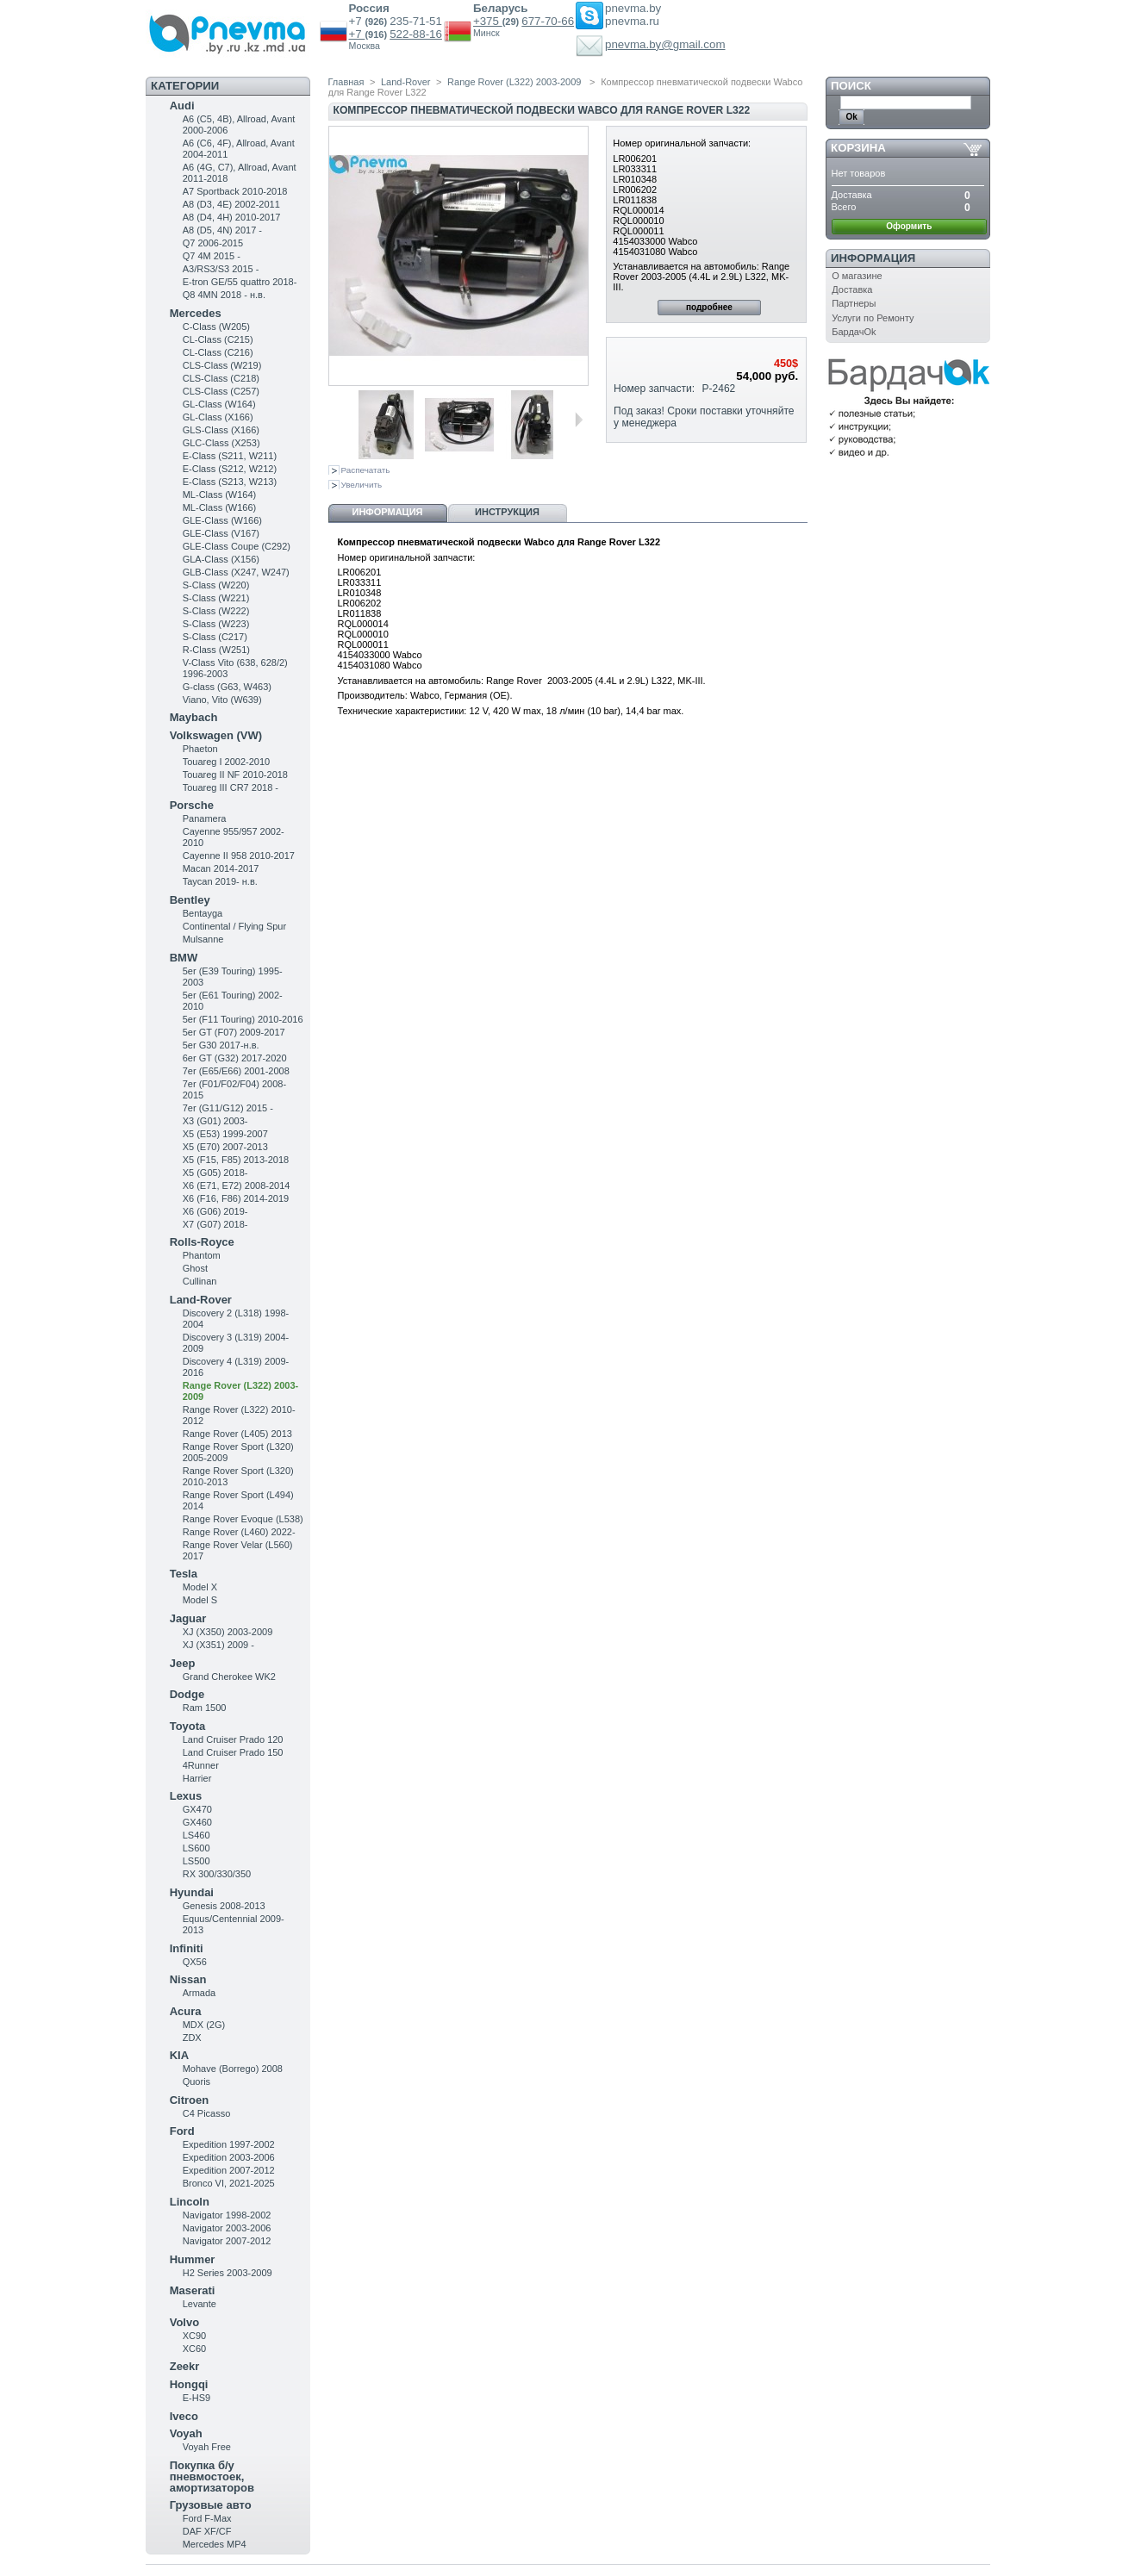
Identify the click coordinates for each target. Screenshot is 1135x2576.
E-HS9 (196, 2397)
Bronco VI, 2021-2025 (229, 2183)
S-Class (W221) (216, 598)
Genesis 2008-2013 (224, 1906)
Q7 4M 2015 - (211, 256)
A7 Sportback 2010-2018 (235, 191)
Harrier (197, 1778)
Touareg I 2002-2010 (227, 761)
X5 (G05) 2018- (215, 1172)
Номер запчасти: (654, 389)
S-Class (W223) (216, 624)
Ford (182, 2131)
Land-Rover (201, 1299)
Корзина (858, 147)
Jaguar (188, 1618)
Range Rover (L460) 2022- (239, 1532)
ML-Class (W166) (220, 507)
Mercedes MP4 (214, 2544)
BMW (184, 957)
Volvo (184, 2322)
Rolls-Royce (202, 1241)
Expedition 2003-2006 (229, 2157)
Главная (346, 82)
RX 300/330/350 (217, 1874)
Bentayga (202, 913)
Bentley (190, 899)
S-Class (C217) (215, 637)
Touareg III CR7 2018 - (230, 787)
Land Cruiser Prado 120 (233, 1739)
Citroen (189, 2100)
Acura (186, 2011)
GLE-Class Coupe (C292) (236, 546)
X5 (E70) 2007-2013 (225, 1147)
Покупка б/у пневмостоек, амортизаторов (212, 2476)
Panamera (205, 818)
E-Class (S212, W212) (230, 469)
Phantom (202, 1255)
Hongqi (189, 2384)
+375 (487, 21)
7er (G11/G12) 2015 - (228, 1108)
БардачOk (854, 332)
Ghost (195, 1268)
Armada (199, 1993)
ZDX (192, 2037)
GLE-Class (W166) (222, 520)
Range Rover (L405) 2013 (237, 1433)
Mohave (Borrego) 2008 (233, 2068)
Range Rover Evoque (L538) (243, 1519)
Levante (199, 2304)
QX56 (195, 1962)
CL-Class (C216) (218, 352)
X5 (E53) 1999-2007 (225, 1134)
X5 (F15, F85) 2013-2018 (236, 1159)
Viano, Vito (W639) (222, 699)
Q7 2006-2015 (213, 243)
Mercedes (195, 313)
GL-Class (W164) (219, 404)
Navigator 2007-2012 (227, 2241)
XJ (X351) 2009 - (218, 1645)
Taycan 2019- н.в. (220, 881)
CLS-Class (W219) (222, 365)
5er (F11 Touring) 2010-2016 (243, 1019)
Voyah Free (207, 2447)
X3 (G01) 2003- (215, 1121)
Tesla (183, 1573)
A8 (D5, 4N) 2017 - (222, 230)
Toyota (188, 1726)
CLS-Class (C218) (221, 378)
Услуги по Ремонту (873, 318)
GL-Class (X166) (218, 417)
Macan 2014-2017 (221, 868)
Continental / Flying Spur (234, 926)
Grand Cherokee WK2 (229, 1676)
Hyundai (192, 1892)
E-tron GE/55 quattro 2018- (240, 282)
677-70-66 (547, 21)
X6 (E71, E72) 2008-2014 (236, 1185)
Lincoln (189, 2201)
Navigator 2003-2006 (227, 2228)
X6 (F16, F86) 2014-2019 (236, 1198)
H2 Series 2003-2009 (227, 2273)
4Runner (201, 1765)
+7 (357, 34)
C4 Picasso (207, 2113)
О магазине (857, 276)
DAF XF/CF (207, 2531)
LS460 (196, 1835)
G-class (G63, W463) (227, 686)
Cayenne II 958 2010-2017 (239, 855)
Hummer (192, 2259)
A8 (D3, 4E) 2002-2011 (231, 204)
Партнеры (854, 303)
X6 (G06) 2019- (215, 1211)
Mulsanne (203, 939)
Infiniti (186, 1948)
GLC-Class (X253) (221, 443)
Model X (200, 1587)
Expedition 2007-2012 (229, 2170)
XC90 (195, 2335)
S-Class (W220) (216, 585)
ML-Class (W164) (220, 494)
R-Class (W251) (216, 649)
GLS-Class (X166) (221, 430)
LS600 (196, 1848)
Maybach (194, 717)
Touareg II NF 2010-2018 (235, 774)
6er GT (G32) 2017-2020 (235, 1058)
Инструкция (507, 512)
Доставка (852, 289)
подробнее (709, 307)
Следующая (578, 419)
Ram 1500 (205, 1707)
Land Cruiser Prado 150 (233, 1752)
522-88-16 (416, 34)
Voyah (186, 2433)
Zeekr (185, 2366)
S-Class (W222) (216, 611)
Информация (387, 512)
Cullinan (200, 1281)
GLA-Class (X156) (221, 559)
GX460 (197, 1822)
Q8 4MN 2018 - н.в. (224, 294)
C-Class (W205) (216, 326)
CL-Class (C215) (218, 339)
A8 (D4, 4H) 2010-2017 (232, 217)
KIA (179, 2055)
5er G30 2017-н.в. (221, 1045)
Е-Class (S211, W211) (230, 456)
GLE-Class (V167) (221, 533)
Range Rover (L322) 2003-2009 (515, 82)
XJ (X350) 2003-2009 (228, 1632)
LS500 (196, 1861)
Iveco (184, 2416)
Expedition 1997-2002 (229, 2144)
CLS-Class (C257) (221, 391)
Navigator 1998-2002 (227, 2215)
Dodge (187, 1694)
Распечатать (365, 470)
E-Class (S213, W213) (230, 481)
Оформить (909, 226)
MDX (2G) (204, 2024)
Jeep (183, 1663)
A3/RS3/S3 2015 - (221, 269)
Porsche (192, 805)
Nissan (188, 1979)
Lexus (186, 1795)
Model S (200, 1600)
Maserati (192, 2290)
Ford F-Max (207, 2518)
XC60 (195, 2348)
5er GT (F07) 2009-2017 (234, 1032)
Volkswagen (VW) (216, 735)
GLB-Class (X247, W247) (236, 572)
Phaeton (200, 749)
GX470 (197, 1809)
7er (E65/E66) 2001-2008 (236, 1071)
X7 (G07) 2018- (215, 1224)
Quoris (196, 2081)
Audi (182, 105)
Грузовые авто (211, 2504)
